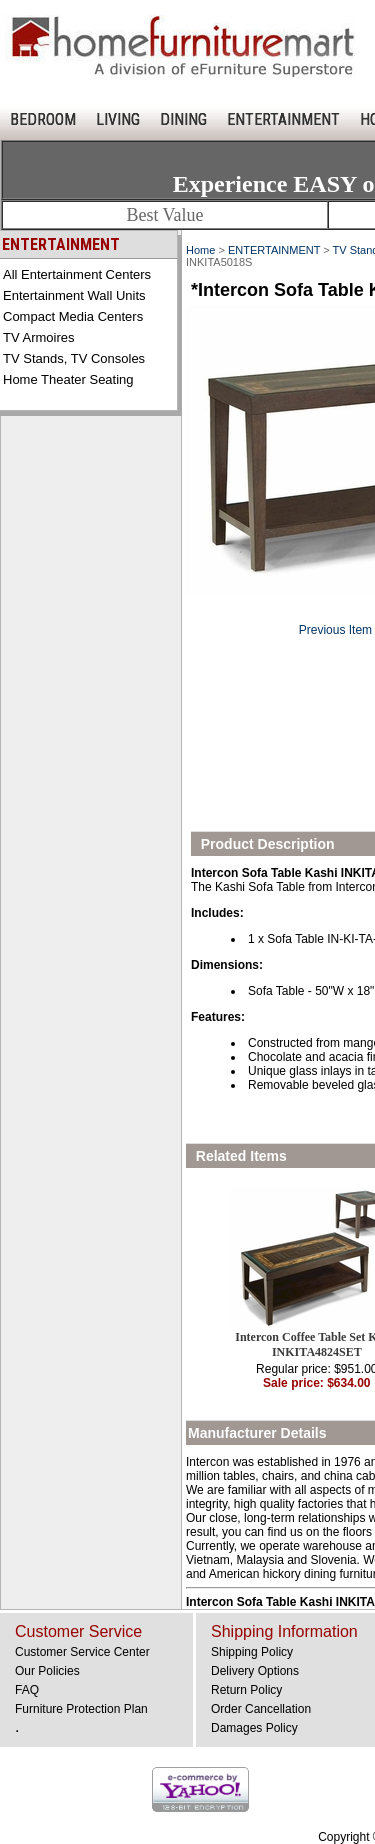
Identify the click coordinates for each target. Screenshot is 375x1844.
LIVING (118, 119)
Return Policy (246, 1690)
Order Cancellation (261, 1709)
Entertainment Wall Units (74, 295)
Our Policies (47, 1671)
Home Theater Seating (68, 379)
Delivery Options (255, 1671)
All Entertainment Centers (77, 274)
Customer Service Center (82, 1652)
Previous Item (335, 630)
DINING (183, 119)
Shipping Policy (252, 1652)
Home (200, 250)
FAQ (27, 1690)
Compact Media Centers (73, 316)
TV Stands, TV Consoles (74, 358)
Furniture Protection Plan (81, 1709)
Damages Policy (254, 1728)
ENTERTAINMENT (283, 119)
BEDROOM (43, 119)
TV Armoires (39, 337)
